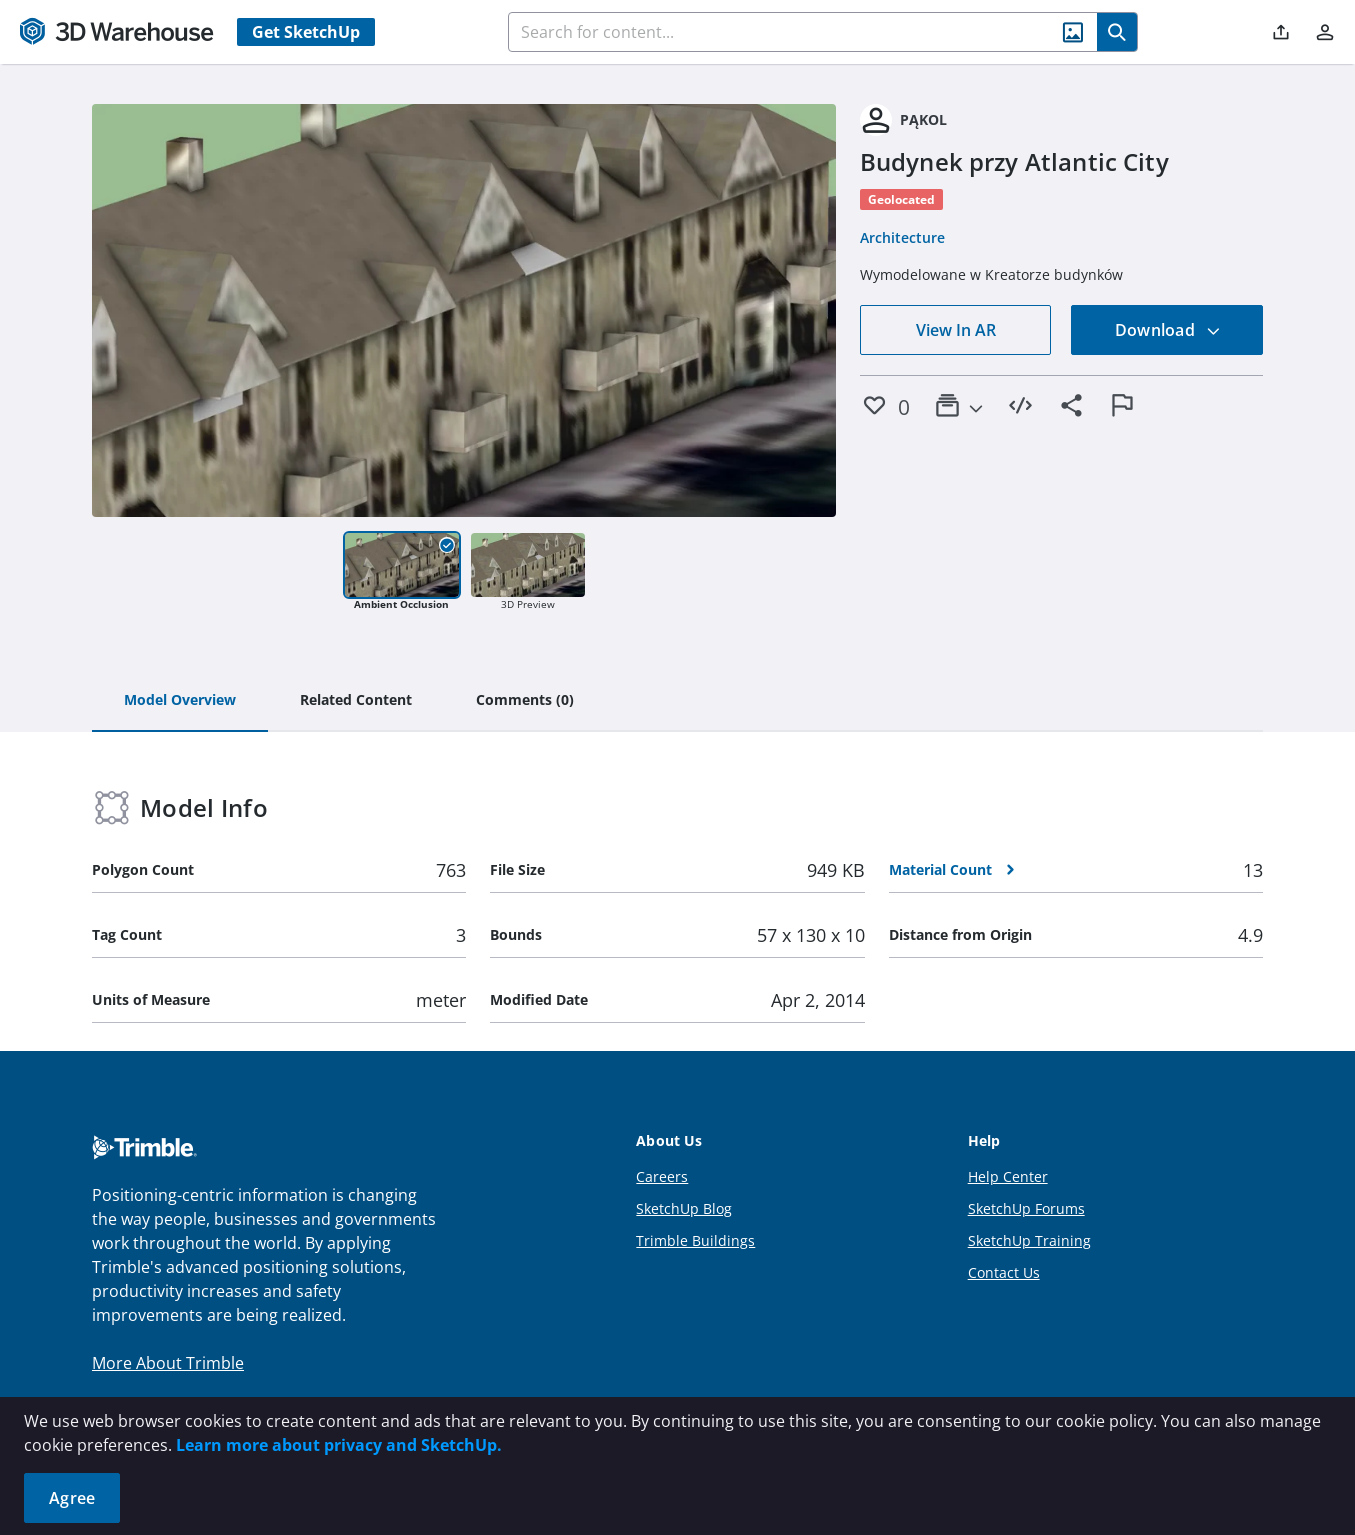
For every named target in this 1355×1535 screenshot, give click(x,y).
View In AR (956, 330)
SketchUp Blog (684, 1208)
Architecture (902, 237)
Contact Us (1004, 1272)
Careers (662, 1176)
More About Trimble (168, 1363)
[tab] (180, 701)
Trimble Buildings (695, 1240)
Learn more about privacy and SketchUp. (339, 1445)
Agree (72, 1498)
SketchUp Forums (1026, 1208)
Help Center (1008, 1176)
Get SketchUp (306, 32)
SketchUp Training (1029, 1240)
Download (1168, 330)
